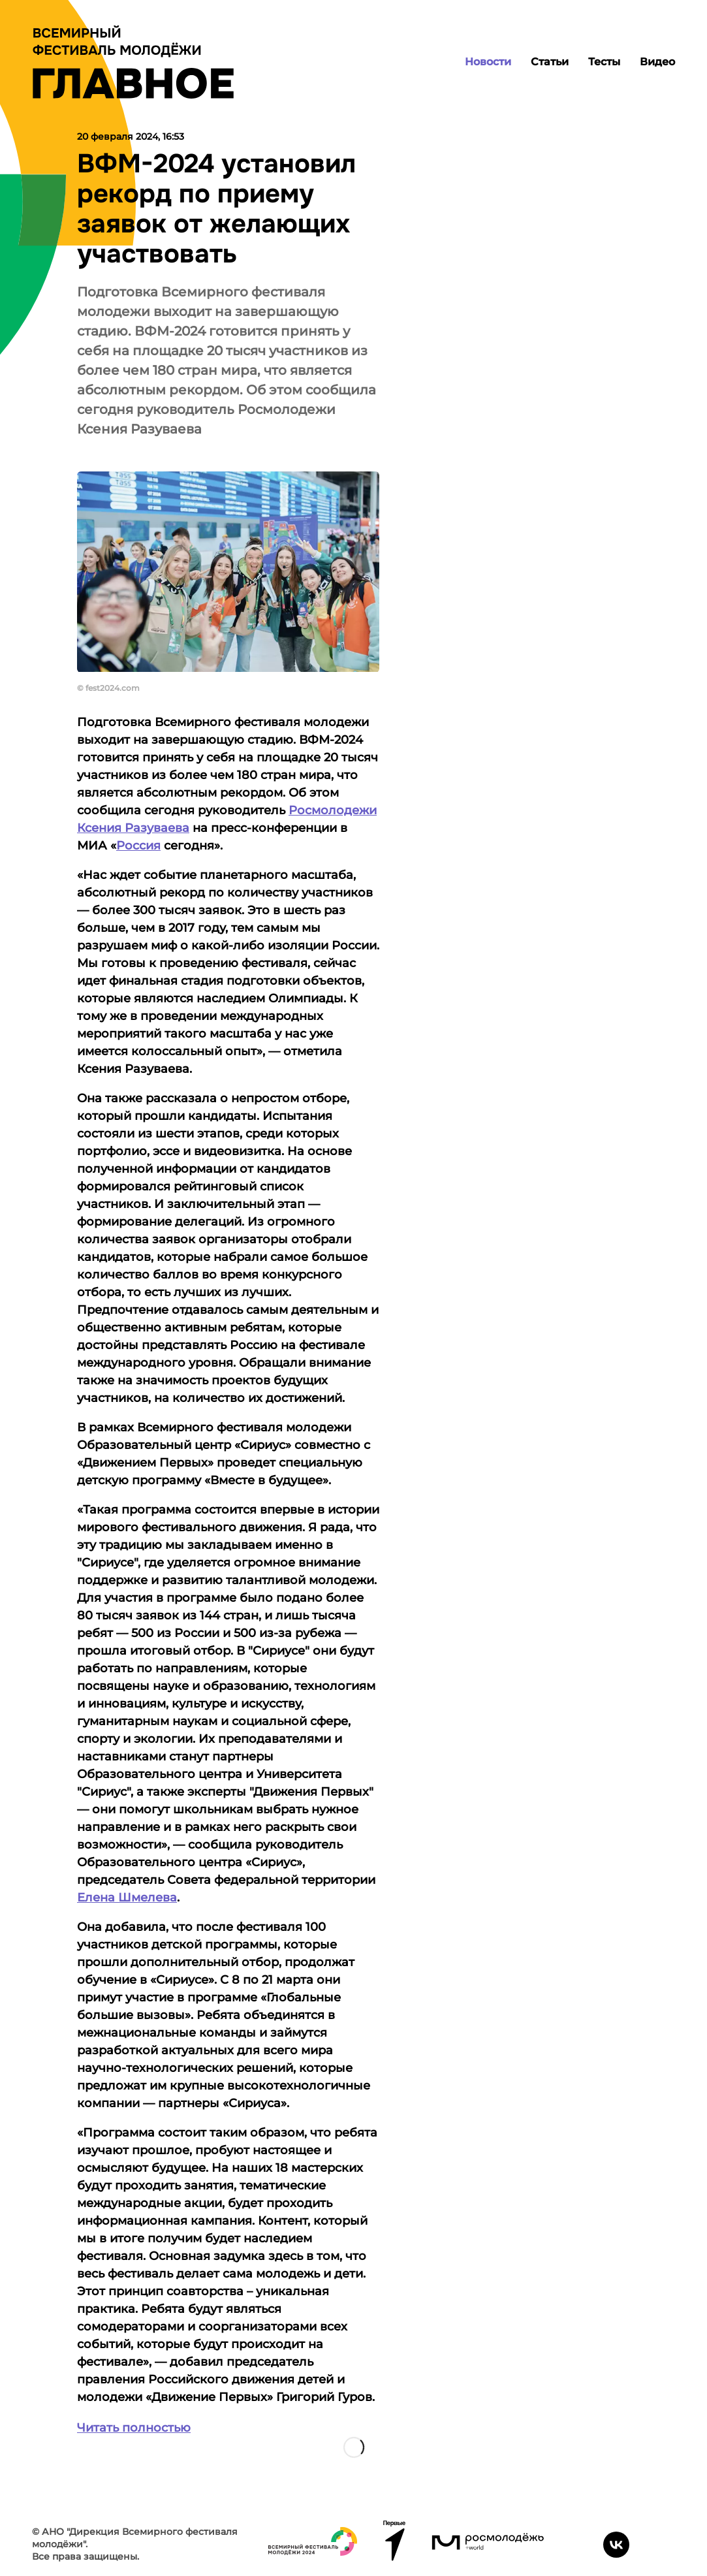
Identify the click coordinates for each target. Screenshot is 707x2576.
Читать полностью (134, 2428)
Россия (138, 845)
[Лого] (133, 62)
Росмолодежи (333, 810)
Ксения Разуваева (133, 828)
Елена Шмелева (127, 1897)
